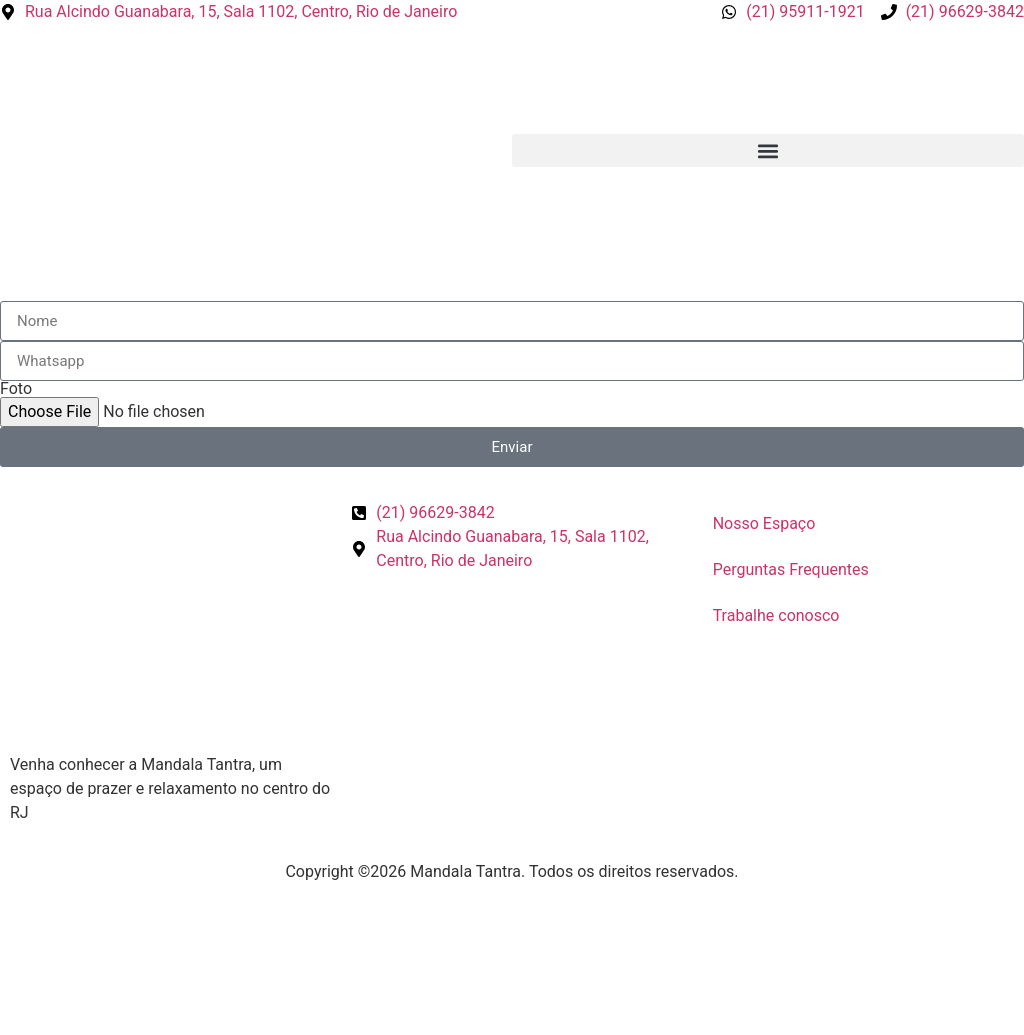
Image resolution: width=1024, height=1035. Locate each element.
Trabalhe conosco (776, 615)
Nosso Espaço (764, 523)
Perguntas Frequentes (791, 569)
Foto (16, 389)
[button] (768, 150)
